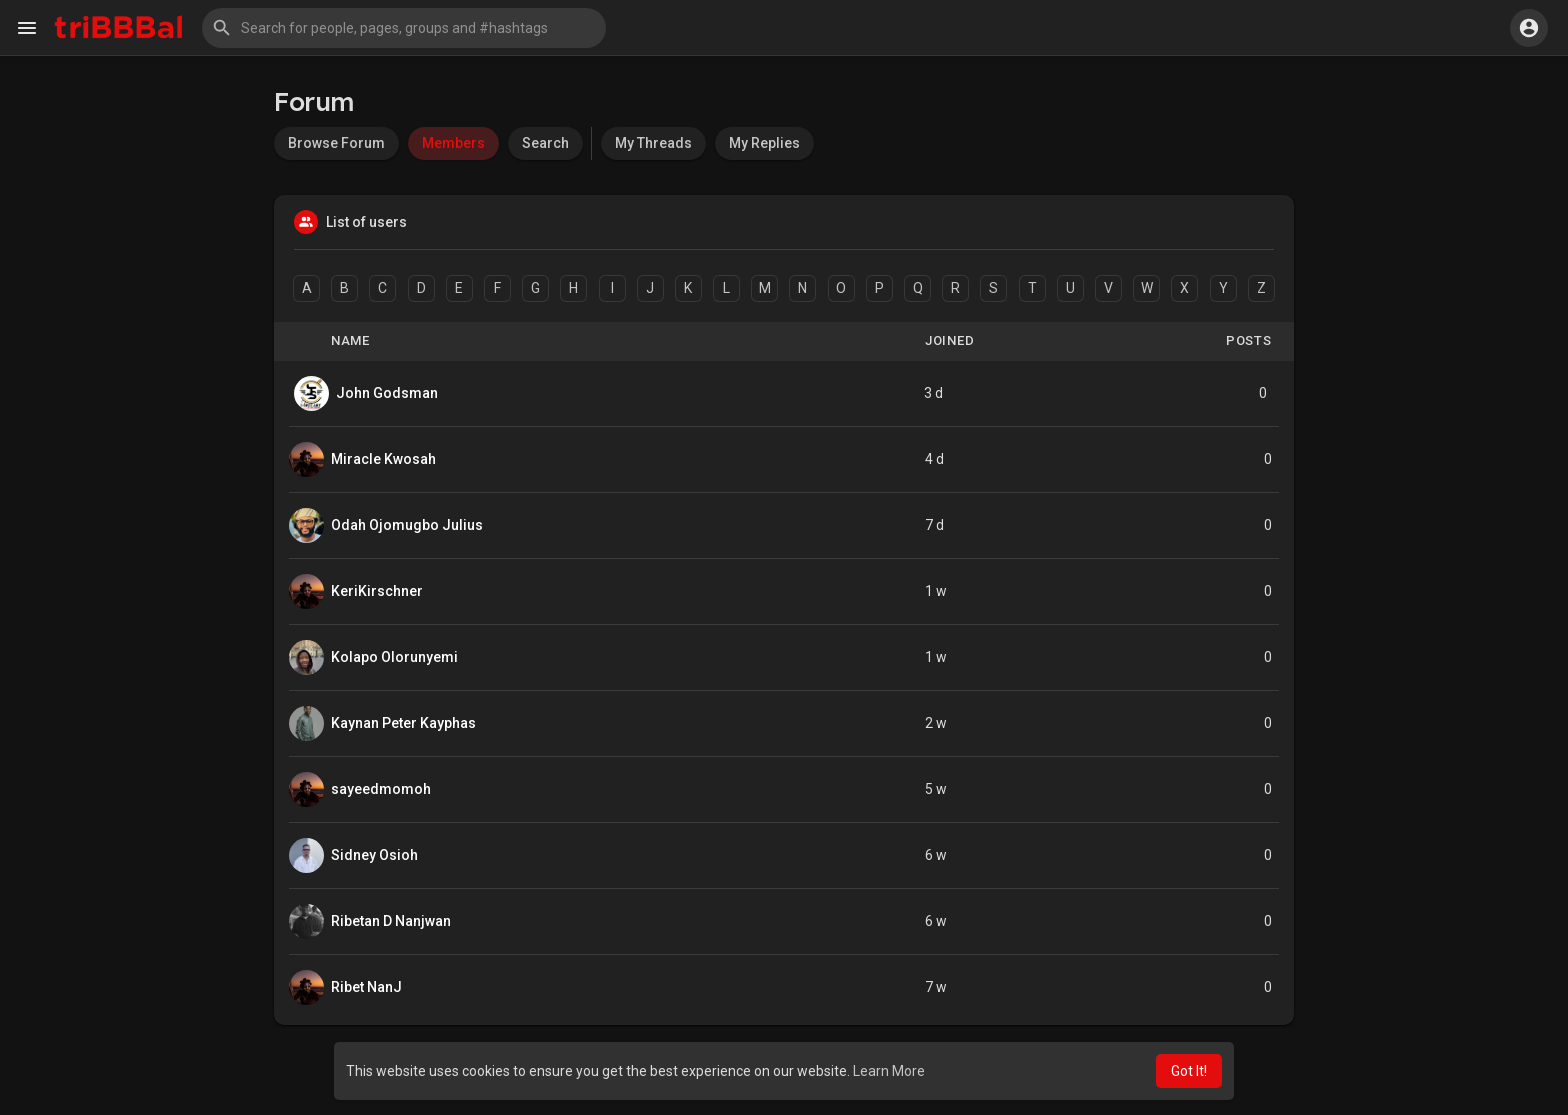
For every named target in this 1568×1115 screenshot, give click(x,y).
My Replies (764, 143)
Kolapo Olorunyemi (394, 657)
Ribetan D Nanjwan (391, 921)
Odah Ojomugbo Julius (407, 525)
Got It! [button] (1189, 1071)
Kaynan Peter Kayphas (403, 723)
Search (545, 143)
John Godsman (387, 393)
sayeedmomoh (381, 789)
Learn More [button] (889, 1071)
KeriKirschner (377, 591)
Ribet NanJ (366, 987)
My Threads (653, 143)
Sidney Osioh (374, 855)
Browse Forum (336, 143)
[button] (404, 28)
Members (453, 143)
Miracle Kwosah (383, 459)
